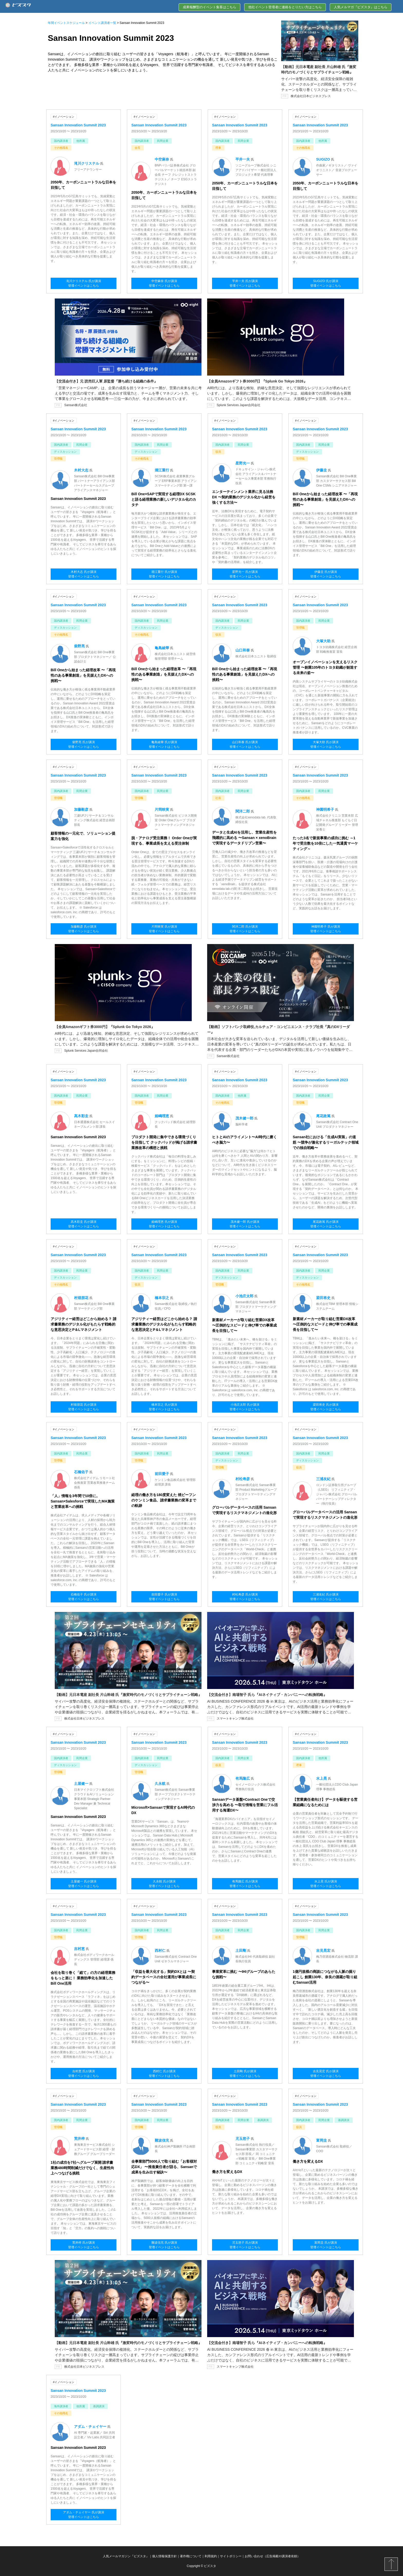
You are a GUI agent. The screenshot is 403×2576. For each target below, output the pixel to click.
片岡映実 (162, 809)
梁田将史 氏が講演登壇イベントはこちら (325, 1407)
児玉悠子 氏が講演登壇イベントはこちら (245, 2245)
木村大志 (81, 470)
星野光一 (243, 463)
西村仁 (161, 1950)
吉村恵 (80, 1949)
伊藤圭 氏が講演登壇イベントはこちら (325, 574)
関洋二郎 (243, 811)
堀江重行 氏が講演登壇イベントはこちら (164, 574)
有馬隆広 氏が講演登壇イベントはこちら (245, 1884)
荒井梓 (80, 2138)
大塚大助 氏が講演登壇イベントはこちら (325, 744)
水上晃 (322, 1778)
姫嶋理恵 (162, 1116)
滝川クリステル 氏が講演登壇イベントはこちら (83, 283)
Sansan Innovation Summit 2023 (78, 125)
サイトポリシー (231, 2556)
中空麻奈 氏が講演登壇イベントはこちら (164, 283)
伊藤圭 (322, 470)
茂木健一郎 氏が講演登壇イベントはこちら (245, 1224)
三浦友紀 (324, 1479)
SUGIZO (323, 159)
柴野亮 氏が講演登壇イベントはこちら (83, 744)
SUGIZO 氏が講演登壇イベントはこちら (325, 283)
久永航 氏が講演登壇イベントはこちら (164, 1884)
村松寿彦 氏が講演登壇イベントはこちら (245, 1597)
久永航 (161, 1783)
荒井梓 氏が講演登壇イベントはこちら (83, 2245)
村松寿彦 (243, 1479)
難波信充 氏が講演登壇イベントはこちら (164, 2245)
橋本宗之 (162, 1298)
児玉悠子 (243, 2138)
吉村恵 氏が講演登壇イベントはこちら (83, 2073)
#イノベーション (63, 116)
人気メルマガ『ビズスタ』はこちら (360, 7)
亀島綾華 (162, 648)
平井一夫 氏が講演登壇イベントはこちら (245, 283)
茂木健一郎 (244, 1118)
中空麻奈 (162, 159)
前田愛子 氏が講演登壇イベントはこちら (164, 1597)
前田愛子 (162, 1474)
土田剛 (241, 1950)
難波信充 (162, 2140)
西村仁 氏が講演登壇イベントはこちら (164, 2073)
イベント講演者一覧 (102, 23)
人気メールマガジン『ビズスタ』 (126, 2556)
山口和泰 (243, 650)
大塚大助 (324, 641)
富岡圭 (322, 2140)
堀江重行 (162, 470)
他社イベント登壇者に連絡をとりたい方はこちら (285, 7)
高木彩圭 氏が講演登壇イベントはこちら (83, 1224)
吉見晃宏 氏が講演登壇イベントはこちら (325, 2073)
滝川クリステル (87, 163)
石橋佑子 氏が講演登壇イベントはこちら (83, 1597)
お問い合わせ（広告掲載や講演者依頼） (272, 2556)
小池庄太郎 (244, 1296)
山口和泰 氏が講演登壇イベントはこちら (245, 744)
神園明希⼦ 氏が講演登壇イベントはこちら (325, 929)
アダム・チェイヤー (90, 2426)
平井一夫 (243, 159)
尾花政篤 (324, 1116)
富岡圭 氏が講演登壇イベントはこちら (325, 2245)
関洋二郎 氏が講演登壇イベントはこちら (245, 929)
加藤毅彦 (81, 809)
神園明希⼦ (325, 809)
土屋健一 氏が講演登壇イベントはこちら (83, 1884)
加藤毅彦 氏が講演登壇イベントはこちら (83, 929)
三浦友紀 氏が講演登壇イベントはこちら (325, 1597)
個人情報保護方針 (164, 2556)
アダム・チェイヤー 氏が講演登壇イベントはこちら (83, 2514)
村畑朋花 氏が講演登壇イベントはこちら (83, 1407)
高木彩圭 (81, 1116)
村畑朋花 (81, 1298)
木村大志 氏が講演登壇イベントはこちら (83, 574)
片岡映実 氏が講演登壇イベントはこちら (164, 929)
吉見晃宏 (324, 1950)
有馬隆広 (243, 1778)
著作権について (191, 2556)
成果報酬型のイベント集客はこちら (209, 7)
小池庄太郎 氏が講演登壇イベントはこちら (245, 1407)
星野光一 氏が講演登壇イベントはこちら (245, 574)
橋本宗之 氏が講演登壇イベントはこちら (164, 1407)
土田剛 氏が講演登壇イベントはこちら (245, 2073)
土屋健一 (81, 1783)
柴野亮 (80, 646)
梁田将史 (324, 1298)
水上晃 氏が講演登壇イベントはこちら (325, 1884)
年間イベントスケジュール (66, 23)
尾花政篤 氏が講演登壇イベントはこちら (325, 1224)
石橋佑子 (81, 1472)
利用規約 (211, 2556)
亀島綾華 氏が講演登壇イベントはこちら (164, 744)
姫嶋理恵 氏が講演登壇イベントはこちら (164, 1224)
